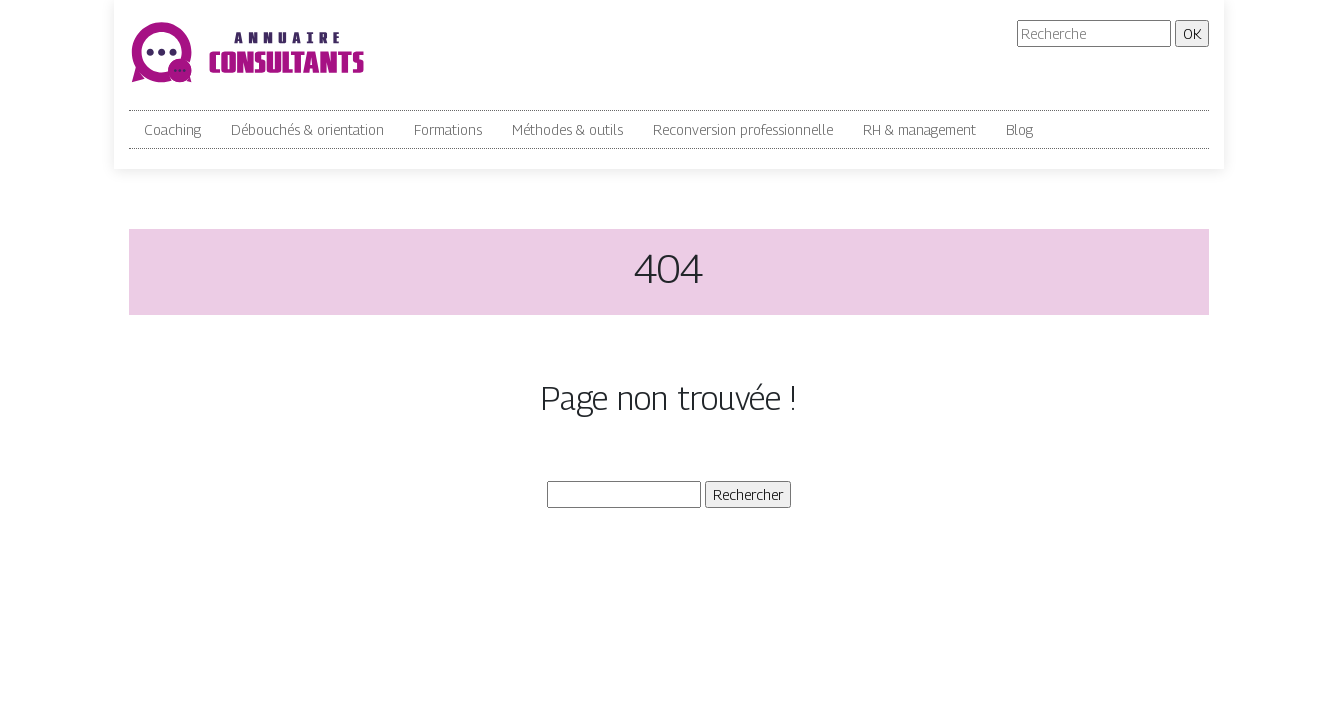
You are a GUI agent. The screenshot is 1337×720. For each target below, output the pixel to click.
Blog (1019, 129)
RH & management (919, 129)
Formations (448, 129)
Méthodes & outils (567, 129)
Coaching (172, 129)
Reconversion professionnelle (743, 129)
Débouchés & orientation (307, 129)
